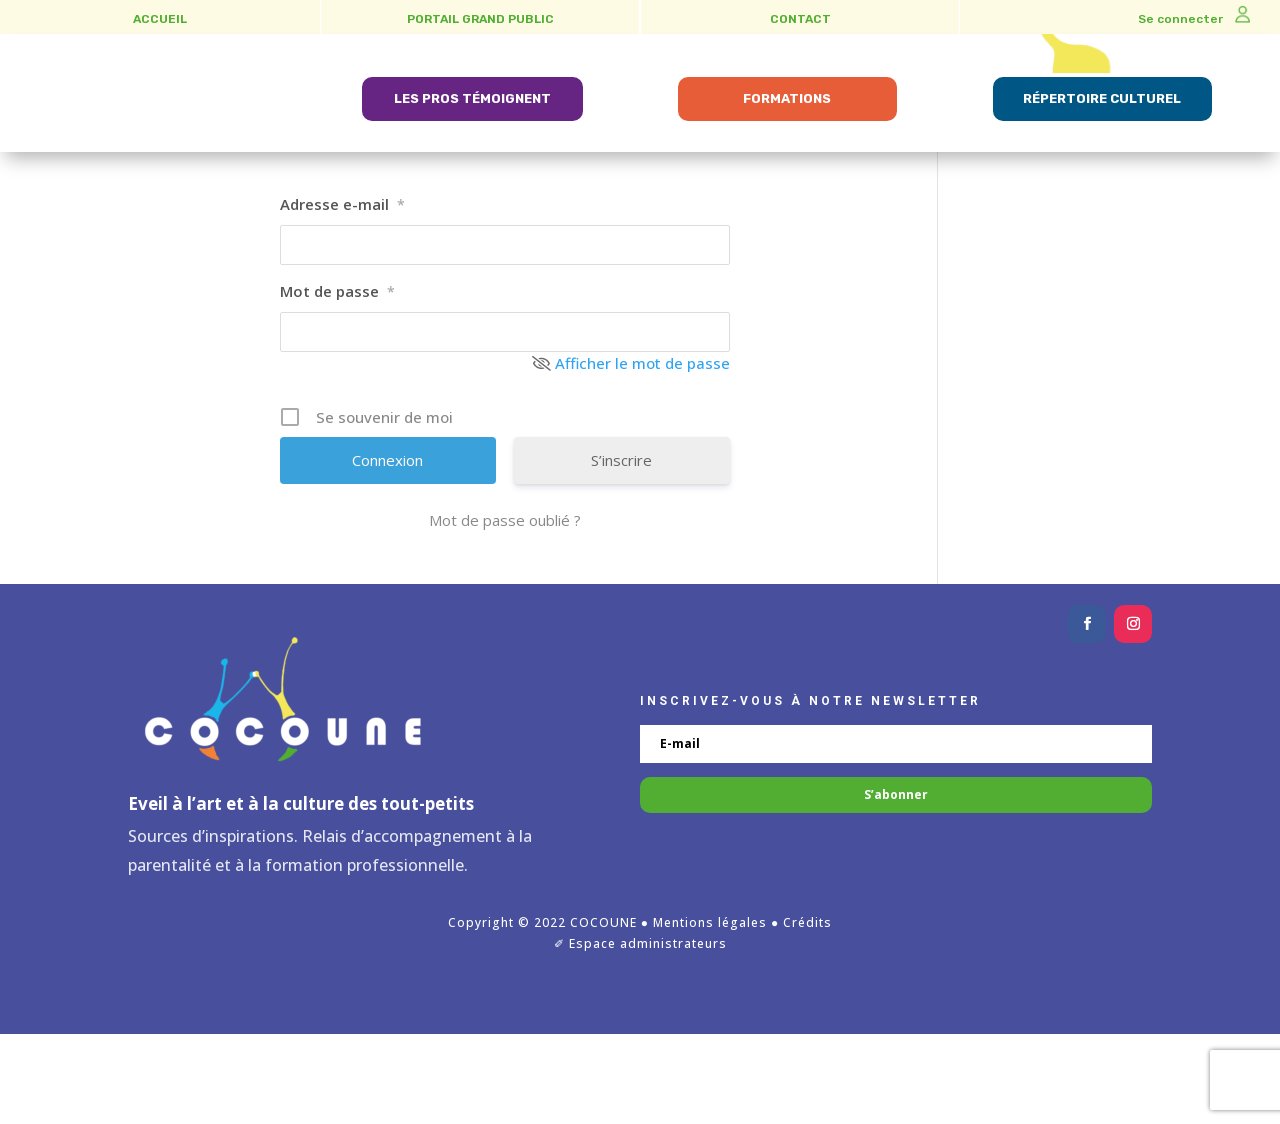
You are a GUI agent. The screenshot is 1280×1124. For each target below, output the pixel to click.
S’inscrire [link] (621, 550)
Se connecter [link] (1194, 19)
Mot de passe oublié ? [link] (505, 610)
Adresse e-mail (342, 293)
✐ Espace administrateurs (640, 1033)
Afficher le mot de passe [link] (642, 452)
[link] (157, 138)
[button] (1087, 714)
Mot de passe (337, 380)
